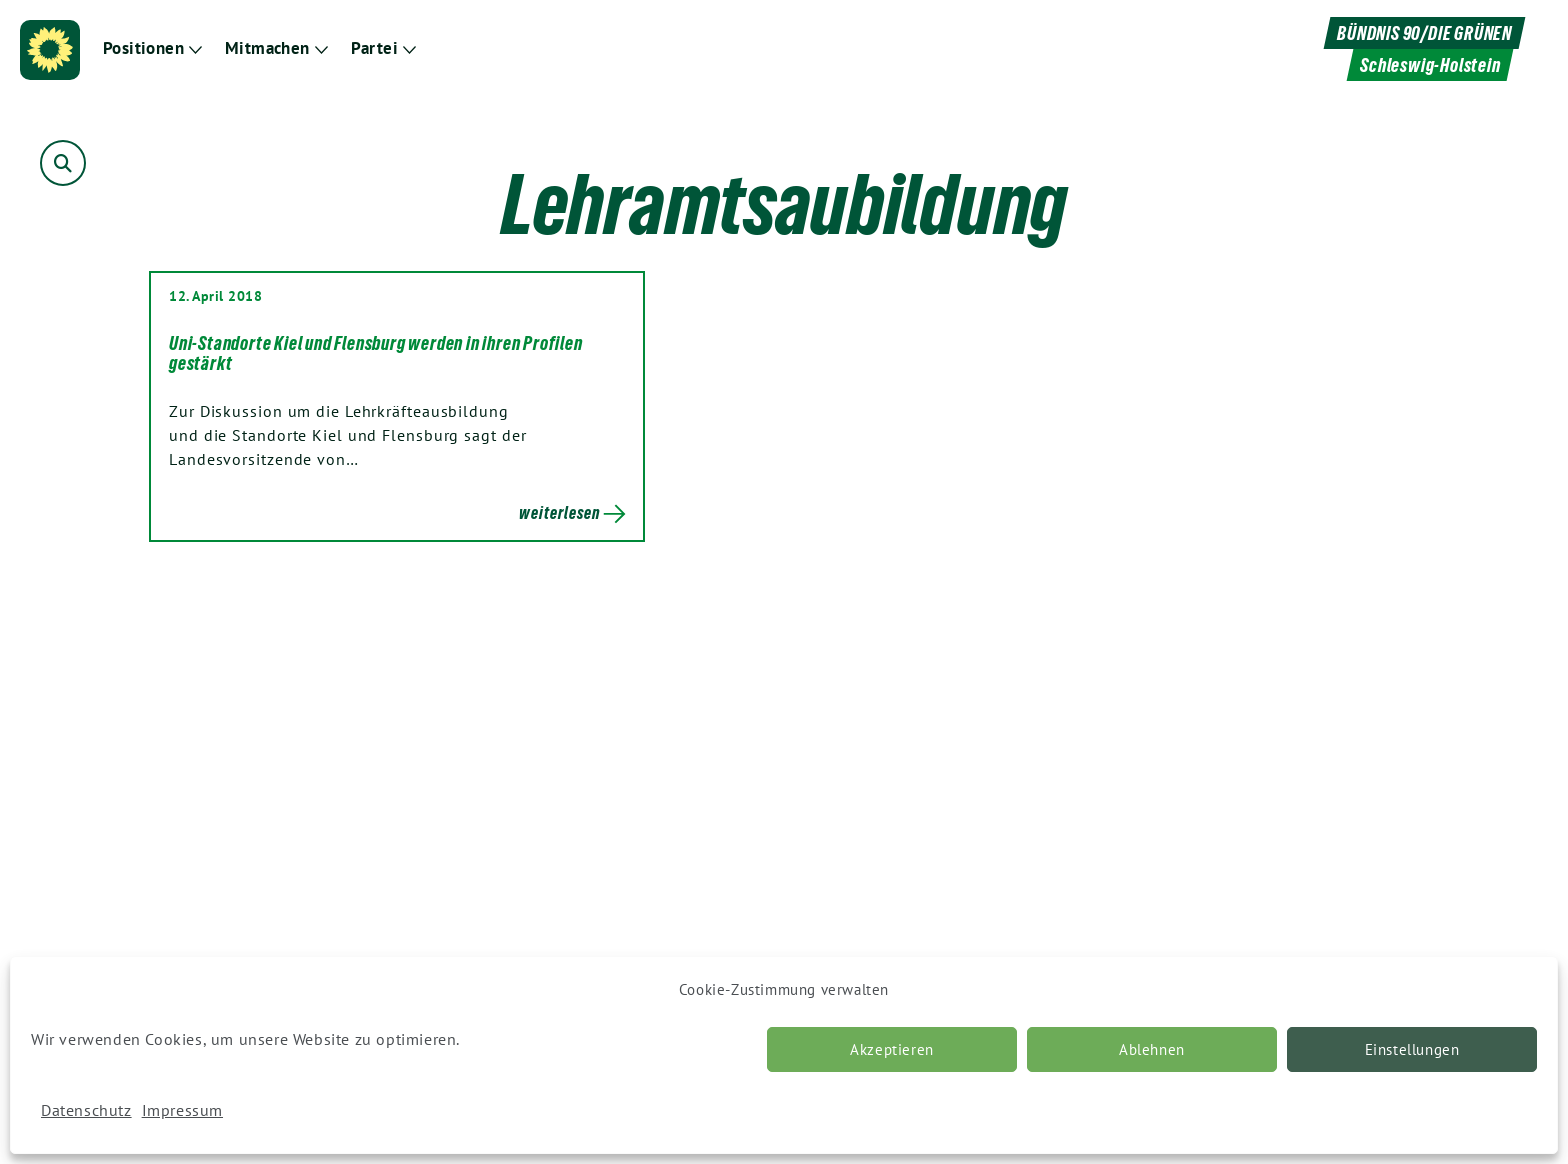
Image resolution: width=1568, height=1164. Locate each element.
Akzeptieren (892, 1049)
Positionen (143, 48)
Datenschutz (86, 1110)
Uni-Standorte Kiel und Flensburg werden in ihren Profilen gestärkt (376, 353)
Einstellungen (1412, 1049)
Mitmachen (267, 48)
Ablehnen (1152, 1049)
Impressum (182, 1110)
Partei (374, 48)
